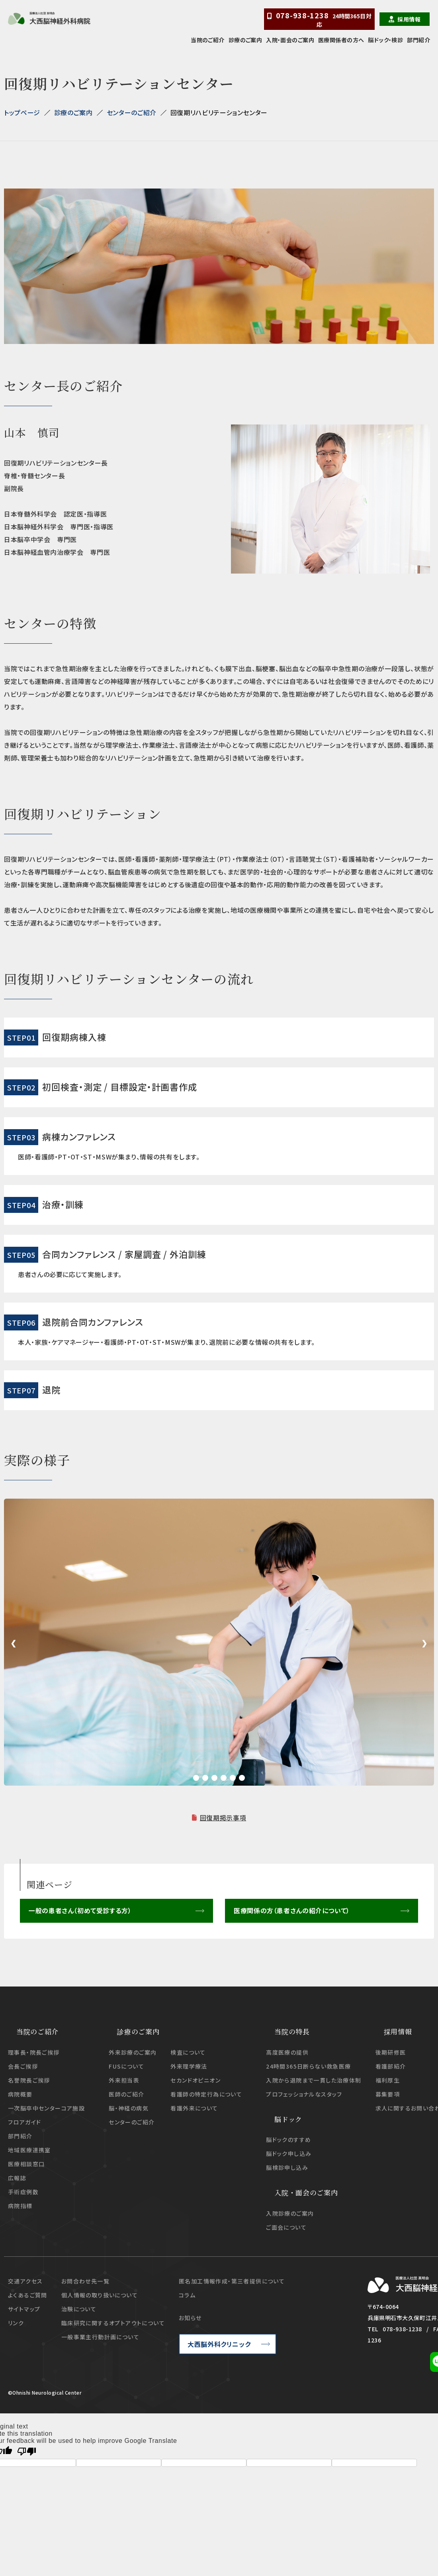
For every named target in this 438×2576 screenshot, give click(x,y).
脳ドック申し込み (288, 2153)
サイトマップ (24, 2309)
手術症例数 (23, 2191)
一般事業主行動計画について (100, 2336)
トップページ (22, 112)
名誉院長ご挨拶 (29, 2080)
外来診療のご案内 (132, 2052)
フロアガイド (24, 2122)
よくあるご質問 (27, 2295)
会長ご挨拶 (23, 2066)
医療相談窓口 (26, 2163)
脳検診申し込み (287, 2167)
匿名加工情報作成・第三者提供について (232, 2281)
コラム (187, 2295)
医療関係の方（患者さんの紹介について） (291, 1911)
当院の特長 (291, 2031)
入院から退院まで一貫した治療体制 (313, 2080)
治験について (78, 2309)
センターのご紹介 (131, 112)
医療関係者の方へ (341, 40)
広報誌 (17, 2177)
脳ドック (288, 2119)
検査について (187, 2052)
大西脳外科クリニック (219, 2343)
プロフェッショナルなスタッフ (304, 2094)
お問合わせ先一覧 (85, 2281)
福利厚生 (387, 2080)
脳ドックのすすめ (288, 2140)
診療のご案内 (245, 40)
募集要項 (387, 2094)
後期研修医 (390, 2052)
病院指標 (20, 2205)
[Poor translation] (27, 2451)
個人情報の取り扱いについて (99, 2295)
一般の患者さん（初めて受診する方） (79, 1911)
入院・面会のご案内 (290, 40)
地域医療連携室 (29, 2150)
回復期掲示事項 (223, 1817)
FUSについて (126, 2066)
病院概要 (20, 2094)
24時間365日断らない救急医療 (308, 2066)
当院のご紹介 (208, 40)
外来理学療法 (188, 2066)
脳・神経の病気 (129, 2108)
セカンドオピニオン (195, 2080)
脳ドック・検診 (385, 40)
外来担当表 (124, 2080)
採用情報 (408, 19)
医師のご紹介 (126, 2094)
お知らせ (190, 2317)
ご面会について (286, 2227)
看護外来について (194, 2108)
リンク (16, 2322)
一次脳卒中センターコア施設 (46, 2108)
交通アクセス (25, 2281)
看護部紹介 (390, 2066)
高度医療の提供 (287, 2052)
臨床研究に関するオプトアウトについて (113, 2322)
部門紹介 (418, 40)
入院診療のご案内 (290, 2213)
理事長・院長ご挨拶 (34, 2052)
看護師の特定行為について (206, 2094)
